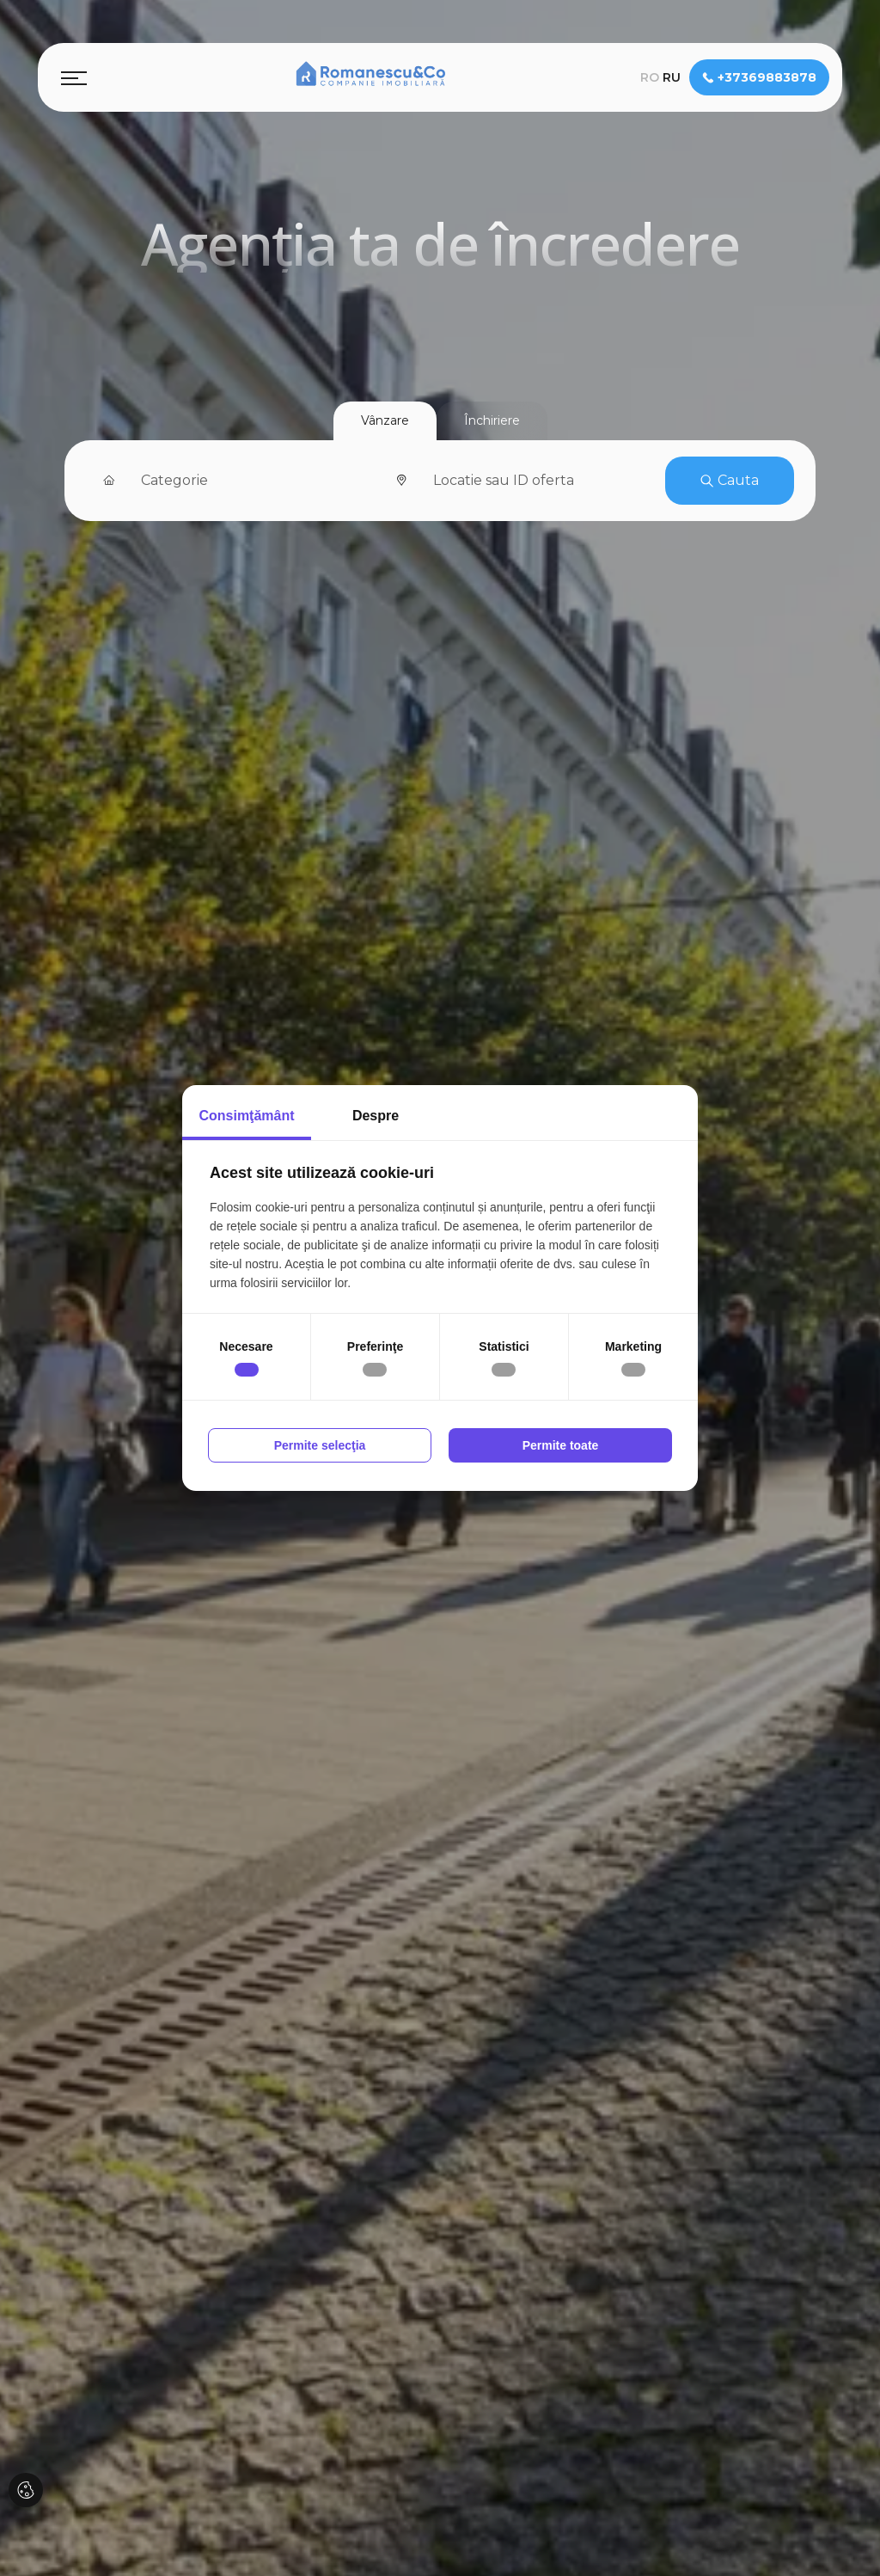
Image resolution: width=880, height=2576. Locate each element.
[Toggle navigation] (74, 77)
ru (672, 77)
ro (649, 77)
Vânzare (385, 420)
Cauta (729, 480)
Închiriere (492, 420)
